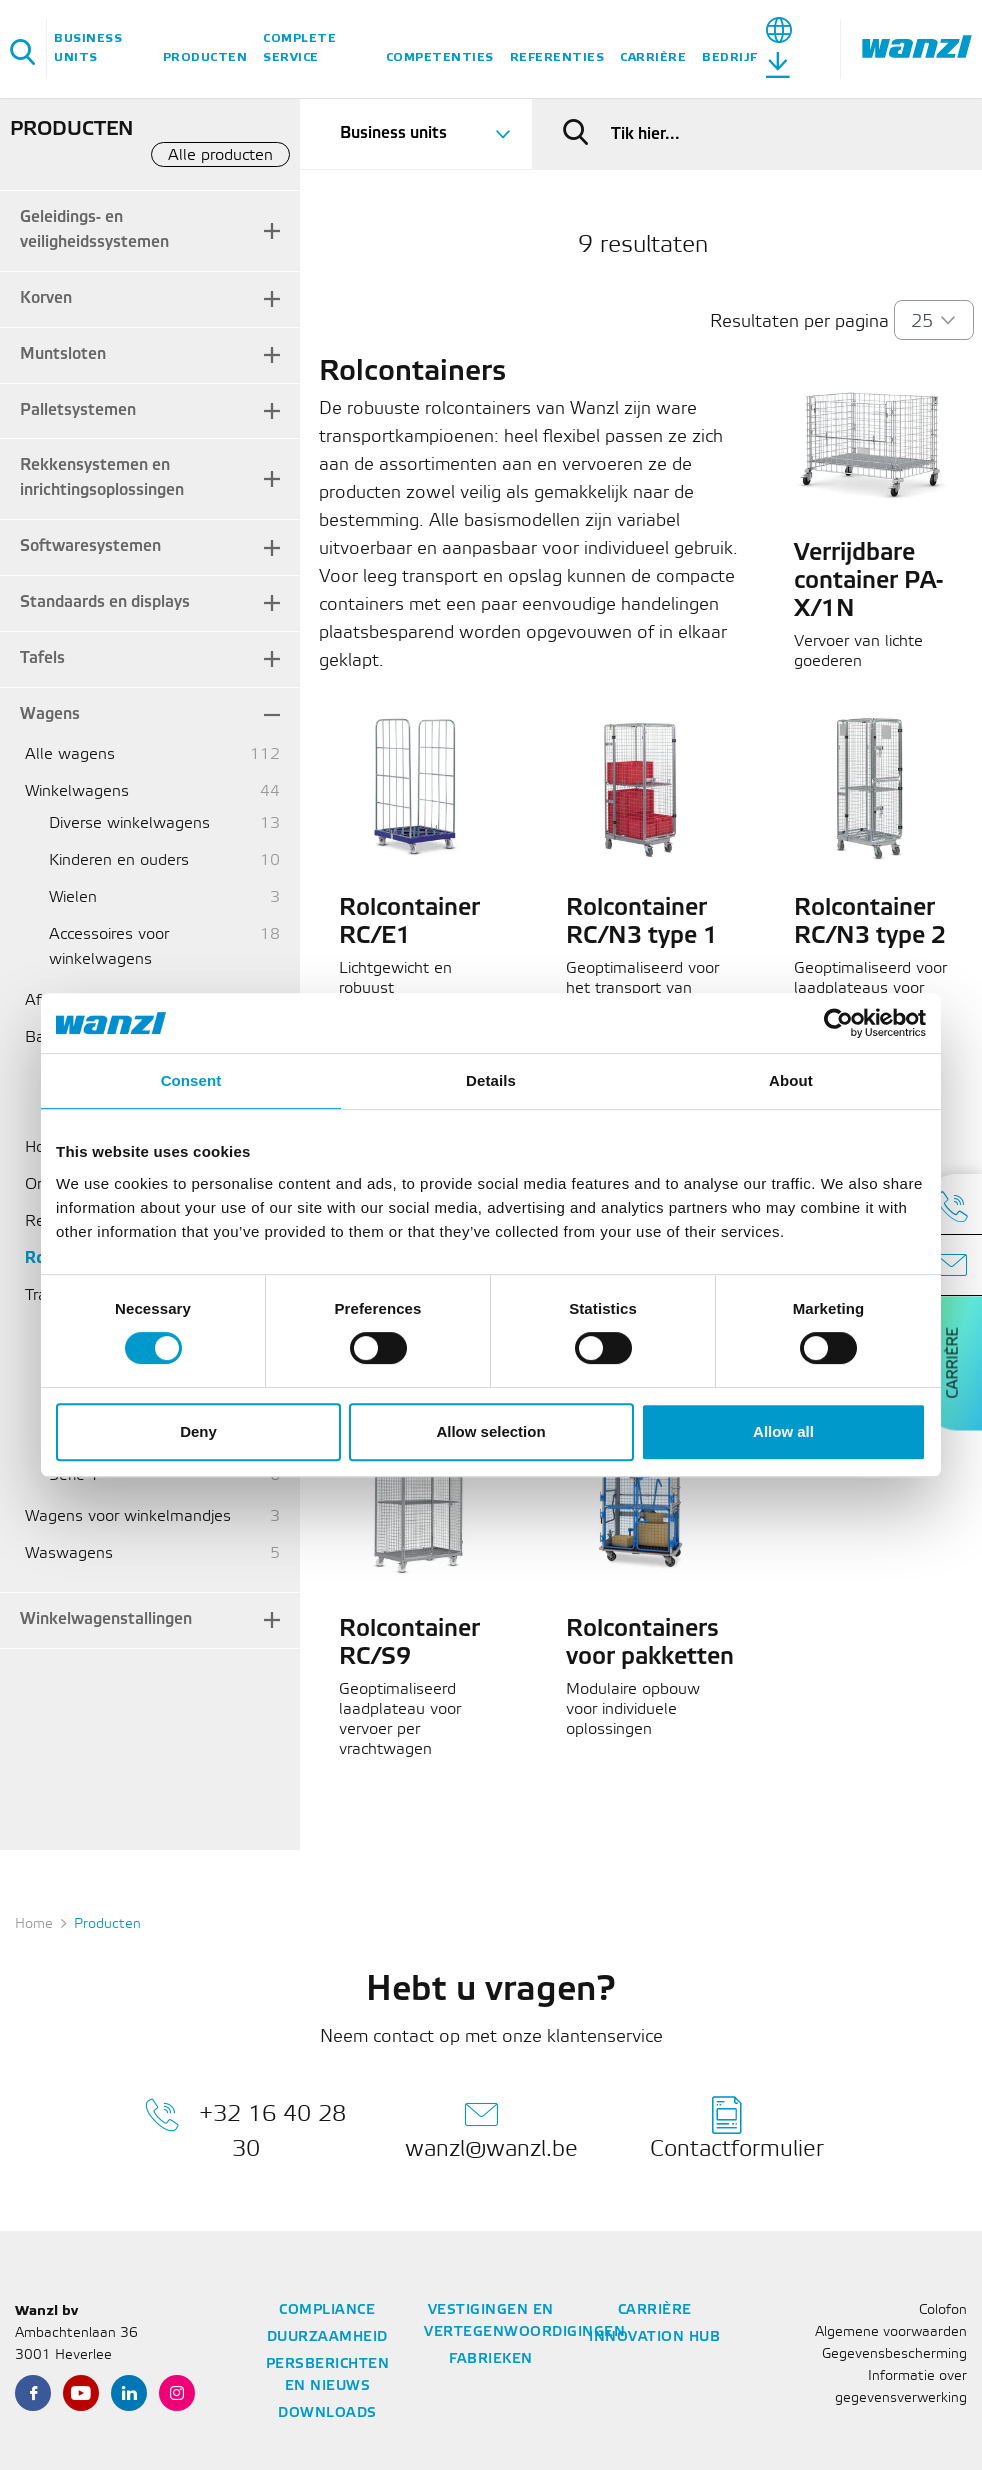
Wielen (73, 897)
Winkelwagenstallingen (106, 1619)
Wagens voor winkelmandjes (128, 1516)
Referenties (557, 57)
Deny (198, 1431)
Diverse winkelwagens (129, 823)
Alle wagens (70, 754)
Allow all (783, 1431)
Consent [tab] (191, 1080)
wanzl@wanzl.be (491, 2128)
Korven (46, 298)
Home (34, 1924)
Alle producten (220, 155)
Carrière (653, 57)
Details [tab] (491, 1080)
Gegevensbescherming (894, 2354)
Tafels (42, 658)
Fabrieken (491, 2359)
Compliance (327, 2310)
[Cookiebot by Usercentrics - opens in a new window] (838, 1023)
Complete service (299, 48)
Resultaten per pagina (799, 322)
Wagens (50, 714)
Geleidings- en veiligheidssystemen (94, 230)
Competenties (440, 57)
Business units (88, 48)
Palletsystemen (78, 410)
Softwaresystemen (90, 546)
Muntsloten (63, 354)
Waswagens (69, 1553)
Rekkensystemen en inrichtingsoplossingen (102, 478)
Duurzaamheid (327, 2337)
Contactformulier (737, 2128)
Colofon (943, 2310)
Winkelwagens (77, 791)
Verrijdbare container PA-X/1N (868, 582)
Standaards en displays (105, 602)
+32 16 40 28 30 (245, 2128)
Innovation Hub (654, 2337)
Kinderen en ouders (119, 860)
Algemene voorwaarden (891, 2332)
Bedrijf (730, 57)
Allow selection (490, 1431)
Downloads (327, 2413)
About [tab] (791, 1080)
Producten (205, 57)
